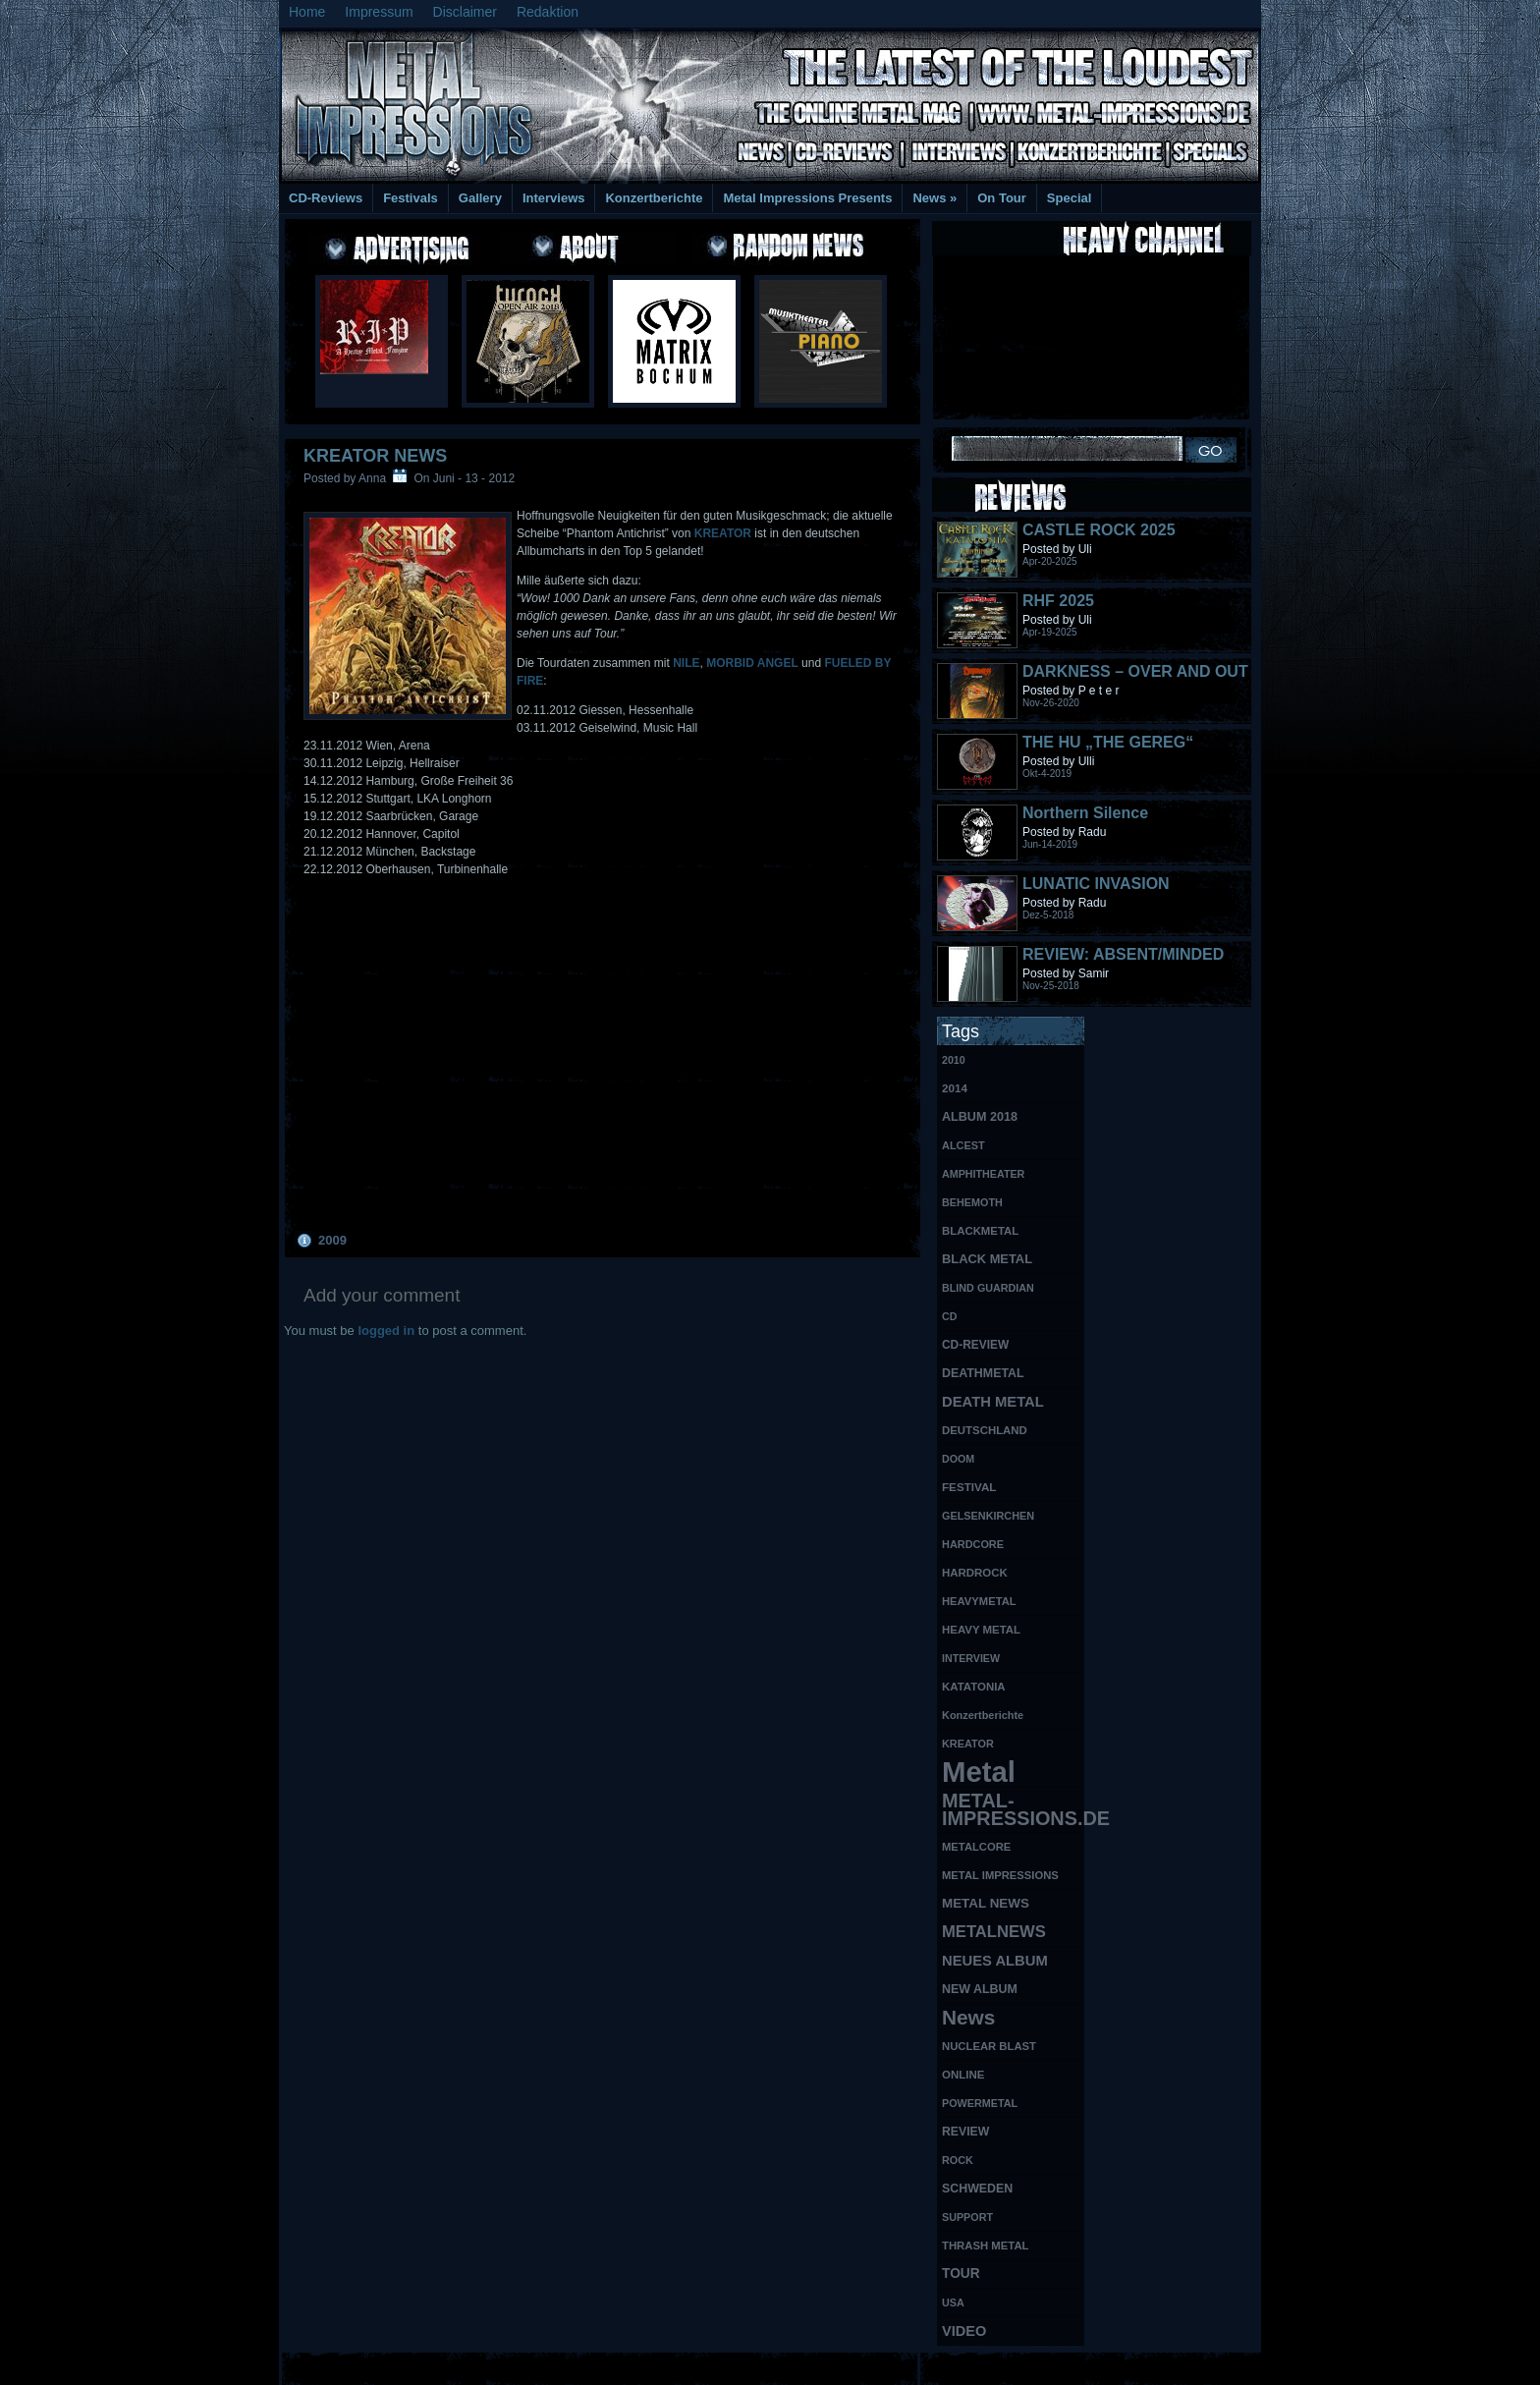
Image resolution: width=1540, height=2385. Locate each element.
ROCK (957, 2160)
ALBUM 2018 (980, 1117)
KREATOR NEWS (375, 456)
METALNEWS (994, 1931)
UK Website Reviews (1107, 2365)
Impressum (378, 12)
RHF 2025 (1058, 600)
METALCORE (976, 1847)
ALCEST (963, 1145)
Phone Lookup (1211, 2365)
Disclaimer (465, 12)
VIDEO (964, 2331)
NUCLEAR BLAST (989, 2046)
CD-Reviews (325, 198)
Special (1069, 198)
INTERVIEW (971, 1658)
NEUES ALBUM (995, 1961)
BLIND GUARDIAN (988, 1288)
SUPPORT (967, 2217)
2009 (332, 1240)
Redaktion (547, 12)
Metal (979, 1772)
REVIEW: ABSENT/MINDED (1123, 954)
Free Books (360, 2365)
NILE (686, 663)
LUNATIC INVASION (1096, 883)
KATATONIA (974, 1686)
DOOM (958, 1459)
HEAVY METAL (981, 1630)
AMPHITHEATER (983, 1174)
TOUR (961, 2273)
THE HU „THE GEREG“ (1107, 742)
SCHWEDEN (977, 2188)
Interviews (553, 198)
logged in (386, 1330)
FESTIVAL (969, 1486)
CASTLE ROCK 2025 (1099, 530)
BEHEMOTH (972, 1202)
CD (949, 1316)
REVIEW (965, 2131)
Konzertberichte (653, 198)
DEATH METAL (993, 1402)
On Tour (1001, 198)
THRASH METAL (985, 2245)
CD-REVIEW (975, 1345)
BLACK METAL (987, 1258)
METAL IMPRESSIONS (1000, 1875)
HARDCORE (973, 1544)
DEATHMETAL (983, 1373)
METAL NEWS (985, 1903)
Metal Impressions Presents (807, 198)
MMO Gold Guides (993, 2365)
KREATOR (724, 533)
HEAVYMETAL (979, 1601)
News (934, 198)
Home (307, 12)
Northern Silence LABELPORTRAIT (1088, 821)
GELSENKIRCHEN (988, 1516)
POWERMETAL (980, 2103)
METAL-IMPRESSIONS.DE (1013, 1809)
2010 (953, 1060)
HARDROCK (975, 1573)
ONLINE (963, 2074)
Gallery (480, 198)
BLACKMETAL (980, 1231)
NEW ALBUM (980, 1989)
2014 (954, 1088)
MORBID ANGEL (752, 663)
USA (953, 2302)
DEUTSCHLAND (984, 1430)
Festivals (410, 198)
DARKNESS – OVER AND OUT (1135, 671)
